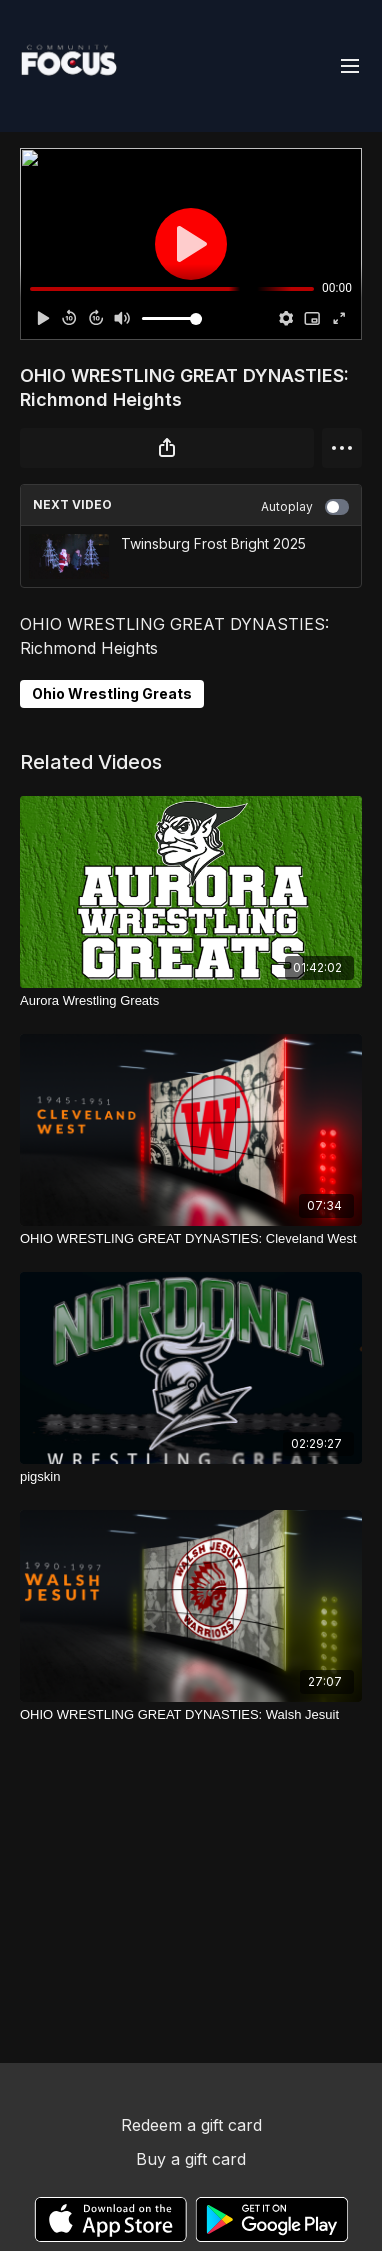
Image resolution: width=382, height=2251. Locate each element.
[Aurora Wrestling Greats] (191, 1001)
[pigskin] (191, 1477)
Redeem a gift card (191, 2125)
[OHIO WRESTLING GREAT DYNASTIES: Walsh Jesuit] (191, 1715)
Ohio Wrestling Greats (112, 693)
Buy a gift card (191, 2159)
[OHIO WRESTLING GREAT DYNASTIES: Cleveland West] (191, 1239)
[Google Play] (272, 2219)
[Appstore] (110, 2219)
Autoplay (305, 507)
